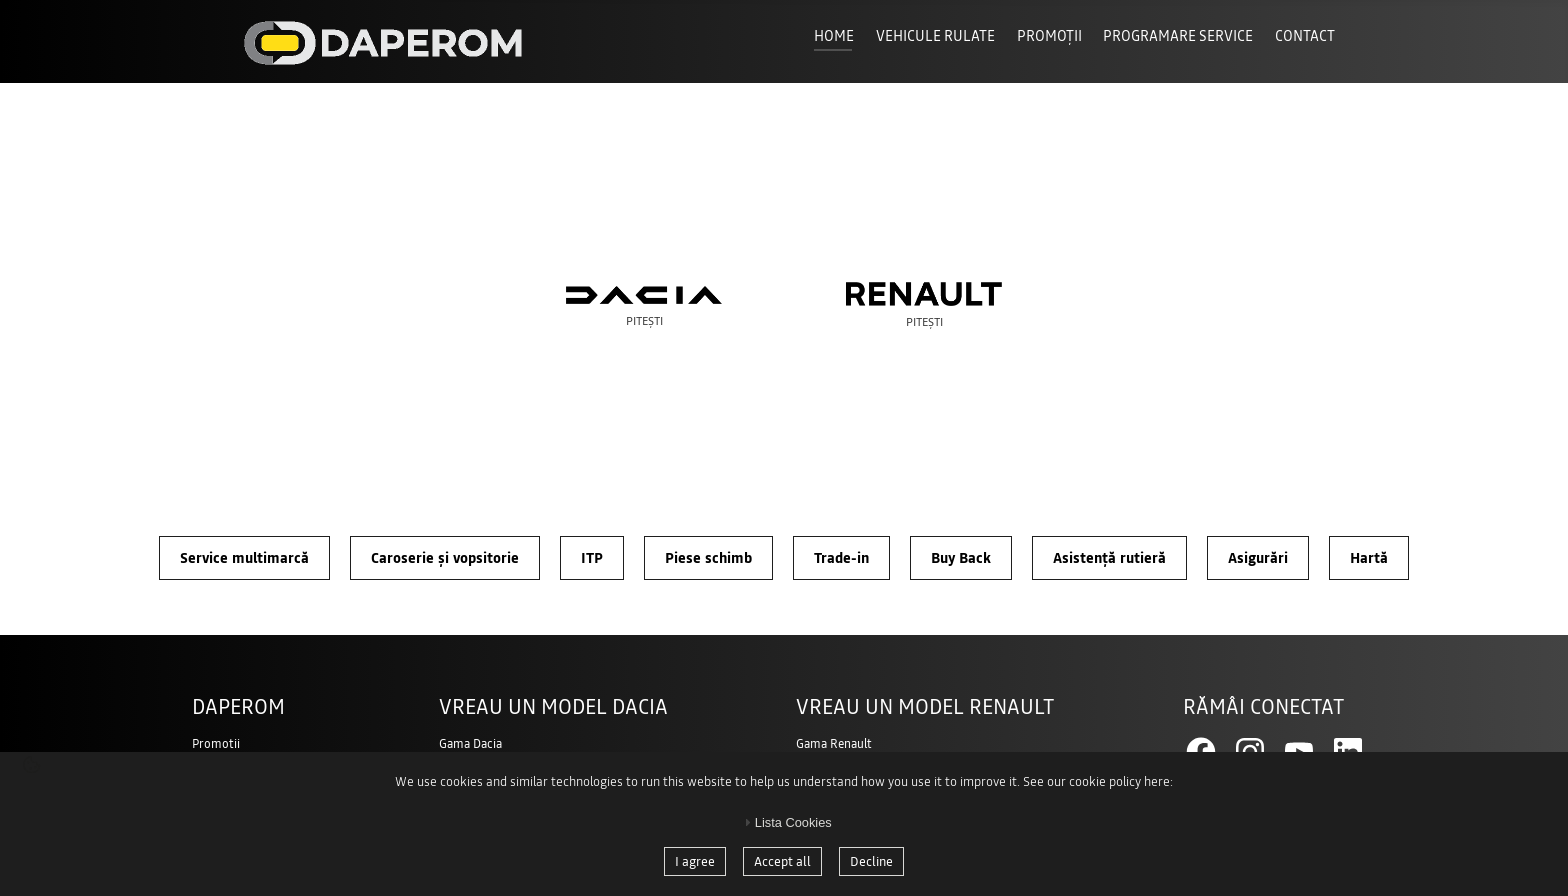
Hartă (1369, 558)
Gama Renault (834, 744)
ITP (592, 558)
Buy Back (961, 558)
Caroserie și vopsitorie (445, 558)
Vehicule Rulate (935, 36)
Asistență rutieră (1109, 558)
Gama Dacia (470, 744)
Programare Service (1178, 36)
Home (834, 36)
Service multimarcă (244, 558)
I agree (695, 861)
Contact (1305, 36)
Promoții (1049, 36)
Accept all (782, 861)
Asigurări (1258, 558)
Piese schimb (708, 558)
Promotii (216, 744)
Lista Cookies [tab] (785, 822)
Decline (871, 861)
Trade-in (841, 558)
